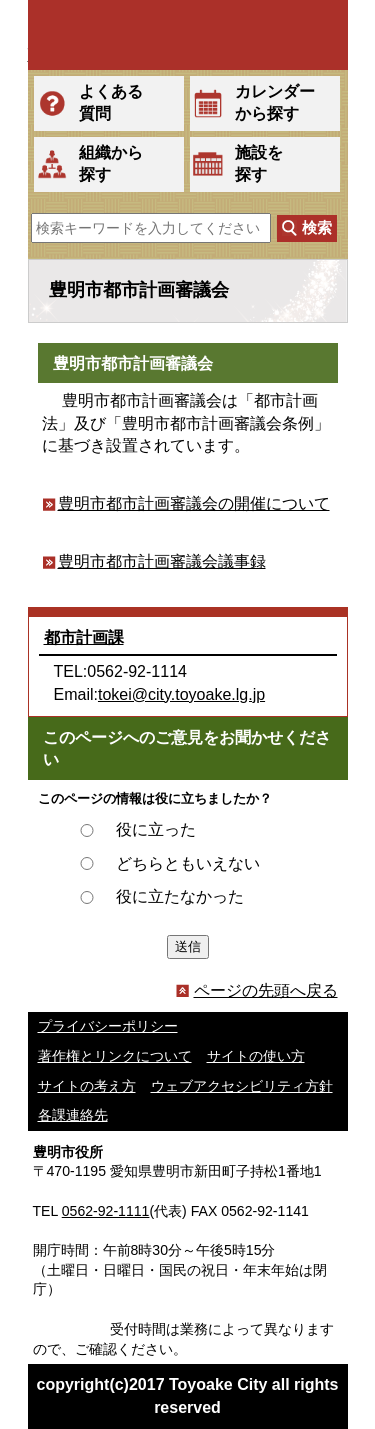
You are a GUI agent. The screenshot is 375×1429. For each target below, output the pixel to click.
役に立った (156, 829)
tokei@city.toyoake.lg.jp (181, 694)
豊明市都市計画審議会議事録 (162, 561)
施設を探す (259, 163)
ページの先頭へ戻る (257, 990)
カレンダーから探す (275, 102)
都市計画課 (84, 637)
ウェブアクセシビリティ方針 (242, 1086)
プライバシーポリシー (108, 1026)
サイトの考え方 (87, 1086)
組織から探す (111, 163)
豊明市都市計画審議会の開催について (194, 503)
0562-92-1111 (106, 1211)
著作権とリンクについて (115, 1056)
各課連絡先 (73, 1115)
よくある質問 (111, 102)
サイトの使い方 (256, 1056)
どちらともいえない (188, 863)
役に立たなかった (180, 896)
